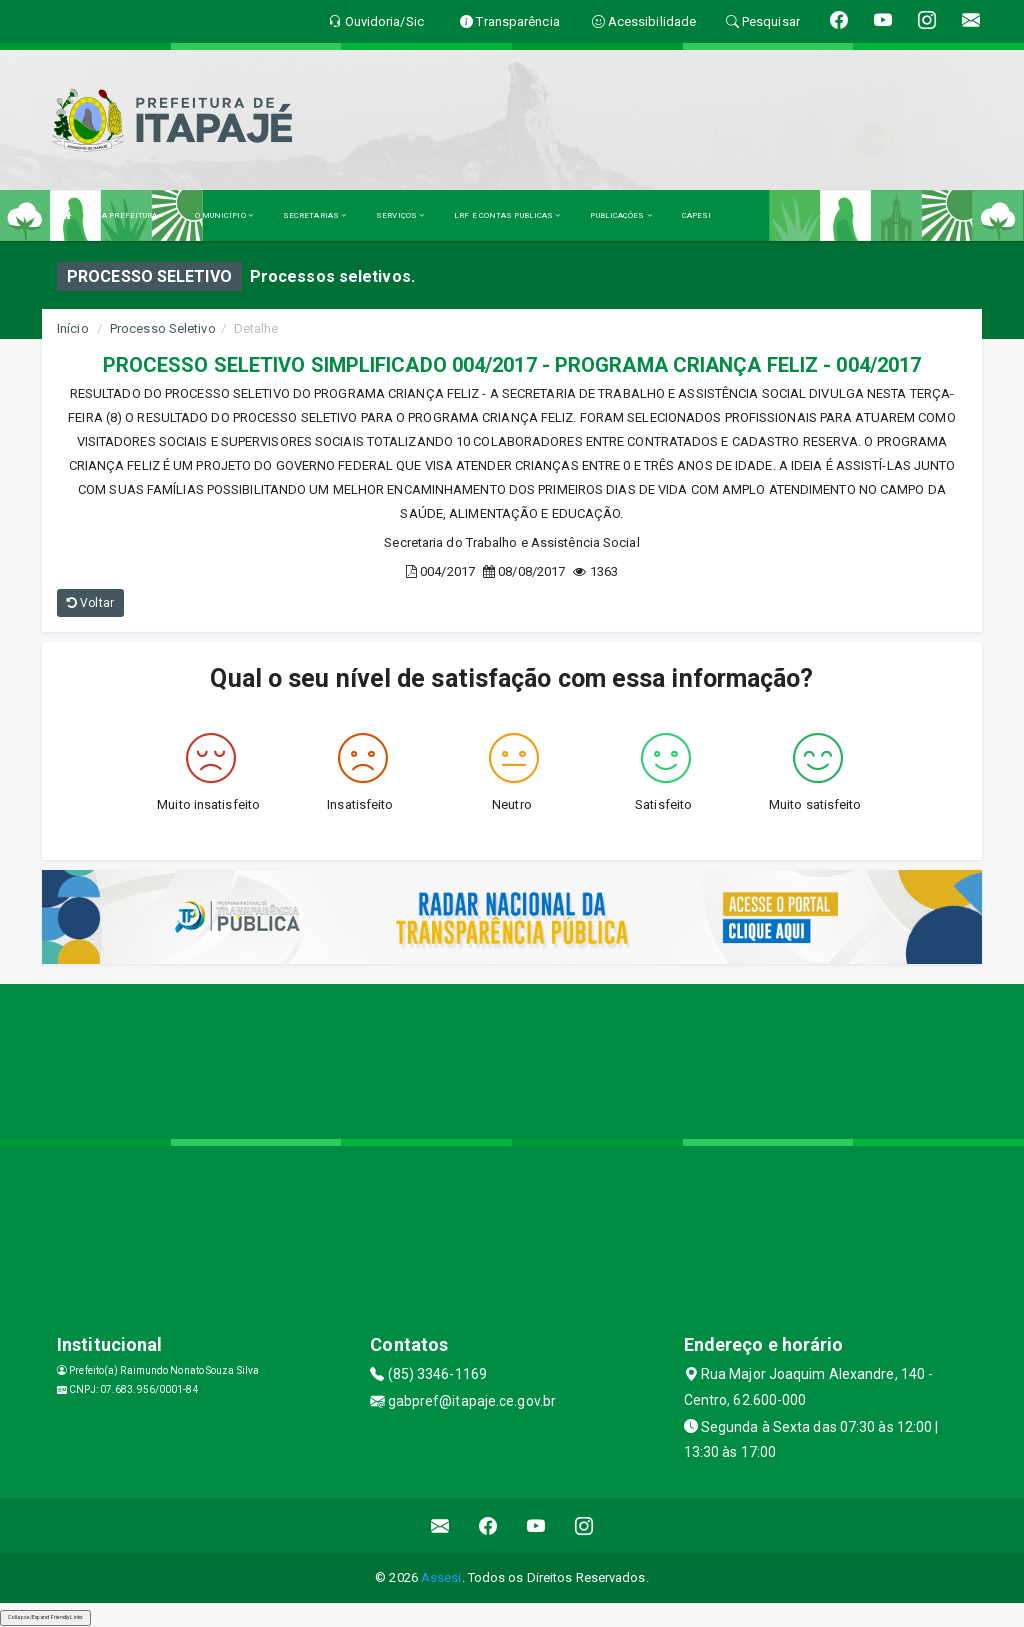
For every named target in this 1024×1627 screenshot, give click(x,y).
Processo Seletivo (163, 328)
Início (73, 328)
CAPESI (697, 215)
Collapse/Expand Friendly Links (45, 1617)
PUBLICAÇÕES (620, 215)
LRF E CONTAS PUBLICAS (507, 215)
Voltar (90, 603)
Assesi (441, 1577)
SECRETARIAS (314, 215)
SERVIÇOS (400, 215)
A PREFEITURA (133, 215)
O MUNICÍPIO (224, 215)
